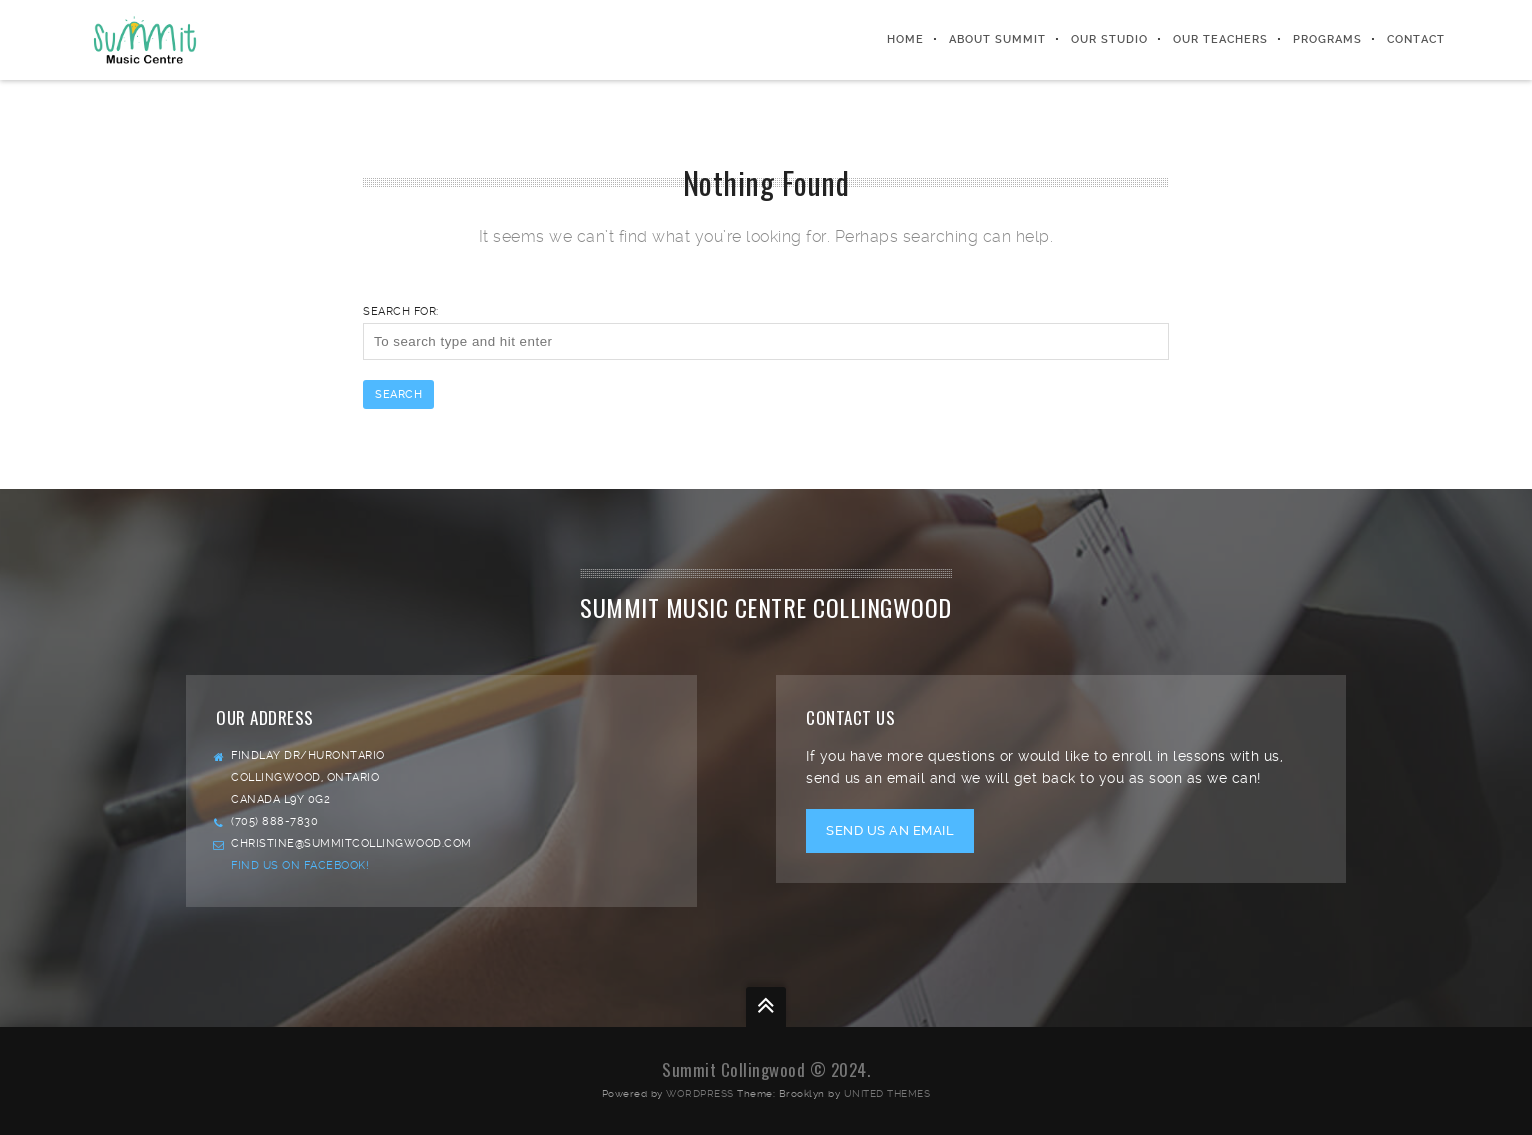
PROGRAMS (1327, 39)
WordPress (700, 1093)
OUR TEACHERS (1220, 39)
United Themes (887, 1093)
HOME (905, 39)
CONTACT (1416, 39)
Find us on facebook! (300, 865)
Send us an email (890, 830)
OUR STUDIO (1109, 39)
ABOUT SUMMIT (997, 39)
